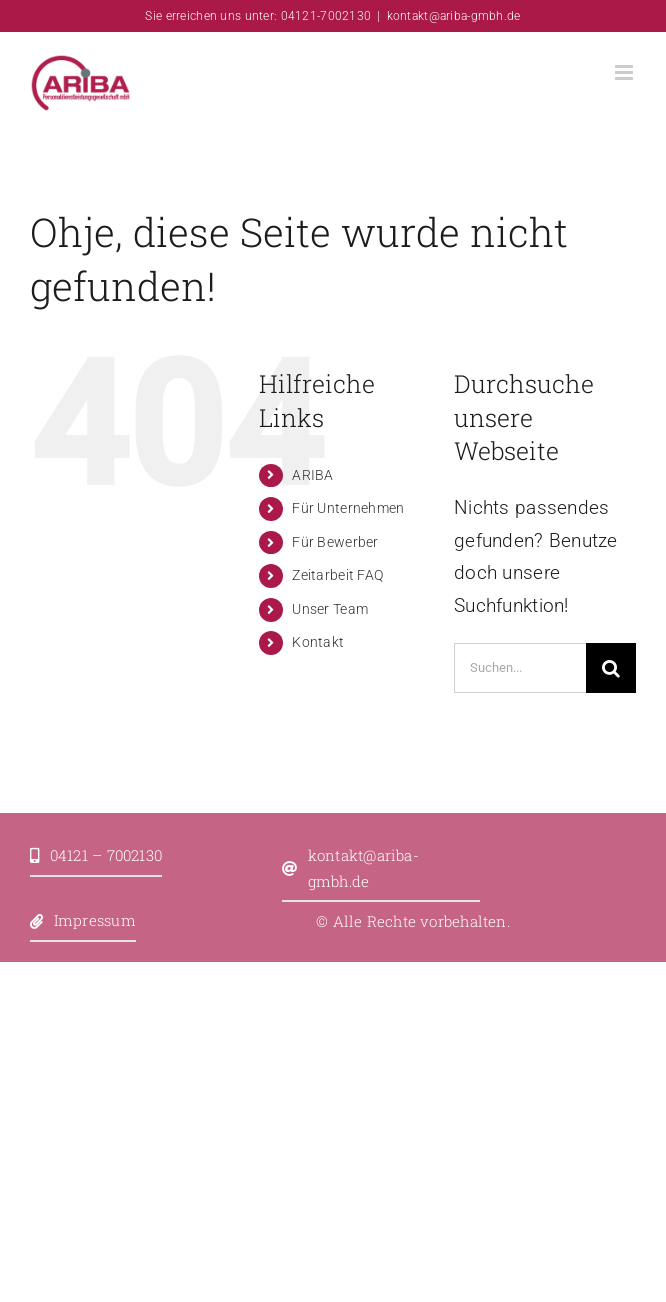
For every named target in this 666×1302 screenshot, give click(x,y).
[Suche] (611, 668)
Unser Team (330, 609)
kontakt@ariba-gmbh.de (454, 16)
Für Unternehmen (348, 508)
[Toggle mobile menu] (625, 72)
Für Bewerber (335, 542)
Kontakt (318, 642)
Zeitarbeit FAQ (337, 575)
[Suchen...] (520, 668)
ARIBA (312, 475)
